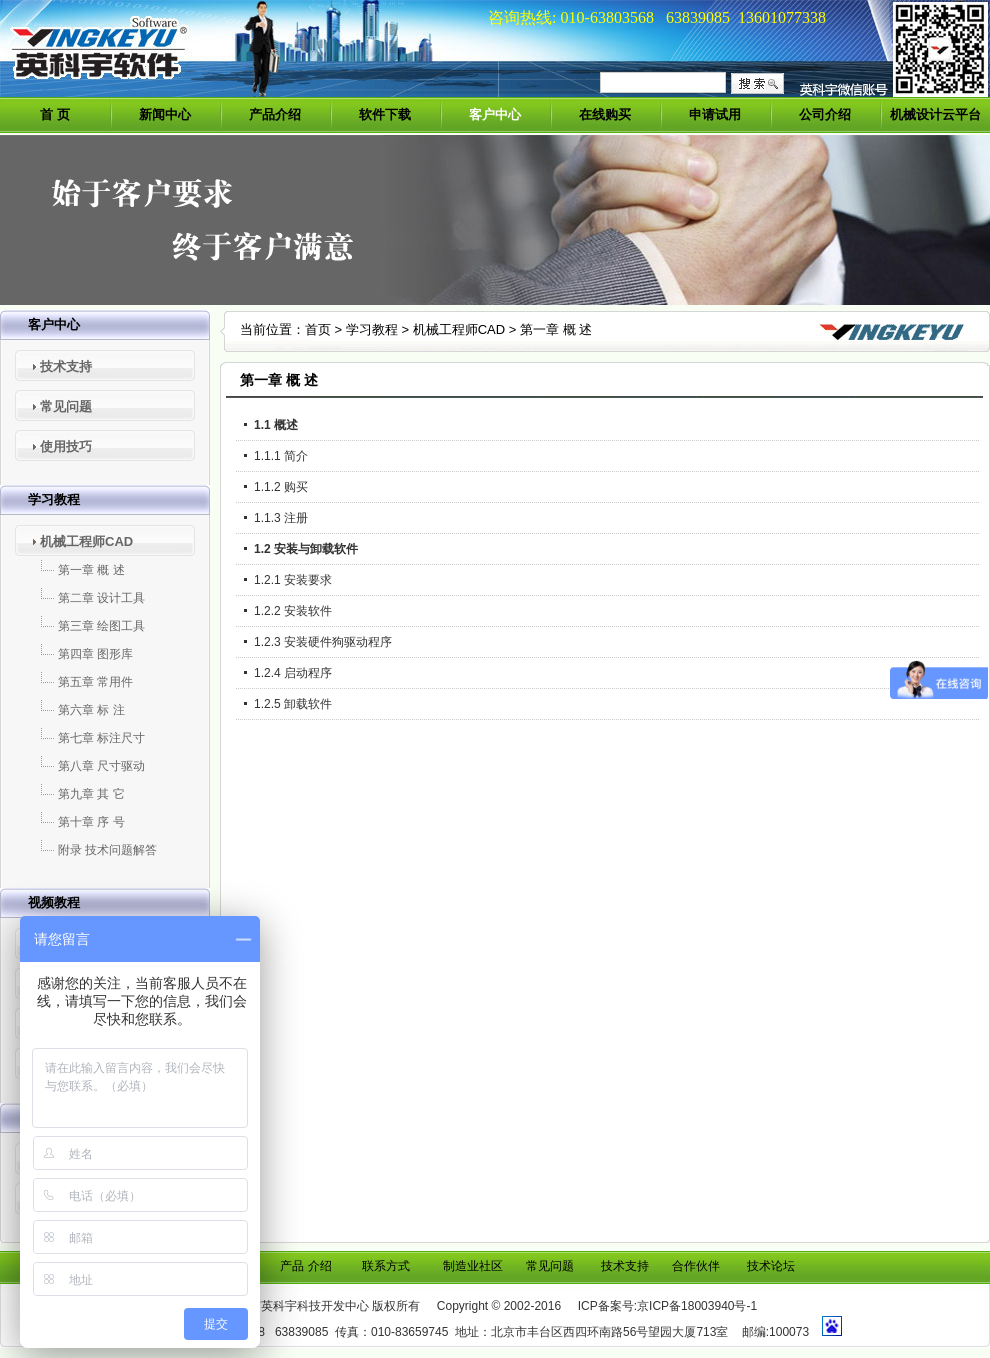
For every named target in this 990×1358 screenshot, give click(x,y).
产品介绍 (275, 114)
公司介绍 (825, 114)
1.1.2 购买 (281, 487)
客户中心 (495, 114)
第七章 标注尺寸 (101, 738)
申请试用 (715, 114)
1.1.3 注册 (281, 518)
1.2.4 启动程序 (293, 673)
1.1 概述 (276, 425)
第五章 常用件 (95, 682)
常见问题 (66, 406)
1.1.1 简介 (281, 456)
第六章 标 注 (91, 710)
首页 (318, 329)
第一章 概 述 (91, 570)
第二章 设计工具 (101, 598)
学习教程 (372, 329)
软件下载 (385, 114)
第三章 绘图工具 (101, 626)
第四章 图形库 (95, 654)
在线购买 (605, 114)
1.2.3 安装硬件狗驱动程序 (323, 642)
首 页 (55, 114)
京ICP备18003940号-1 (697, 1306)
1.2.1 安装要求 (293, 580)
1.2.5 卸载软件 (293, 704)
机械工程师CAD (86, 541)
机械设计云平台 (935, 114)
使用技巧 (66, 446)
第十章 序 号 (91, 822)
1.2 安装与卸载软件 (306, 549)
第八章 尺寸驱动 (101, 766)
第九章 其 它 (91, 794)
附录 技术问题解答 (107, 850)
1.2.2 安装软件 (293, 611)
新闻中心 (165, 114)
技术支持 (66, 366)
